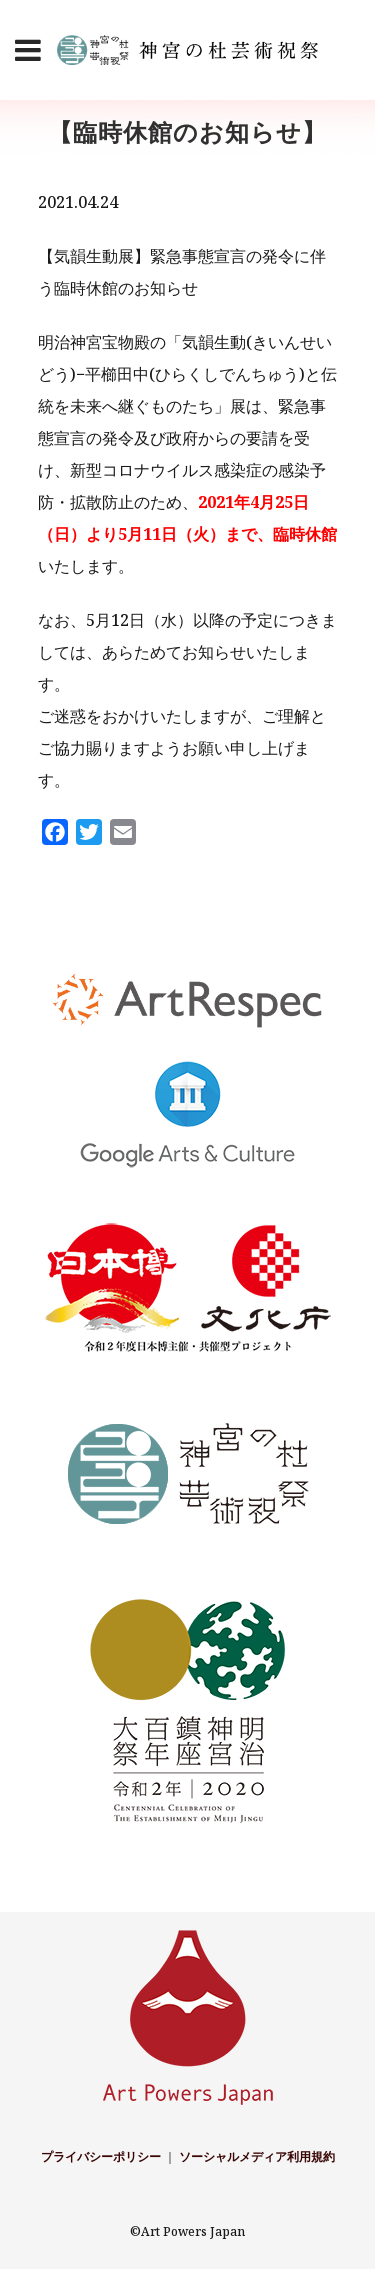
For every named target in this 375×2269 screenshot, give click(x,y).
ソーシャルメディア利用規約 (257, 2156)
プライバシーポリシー (101, 2156)
